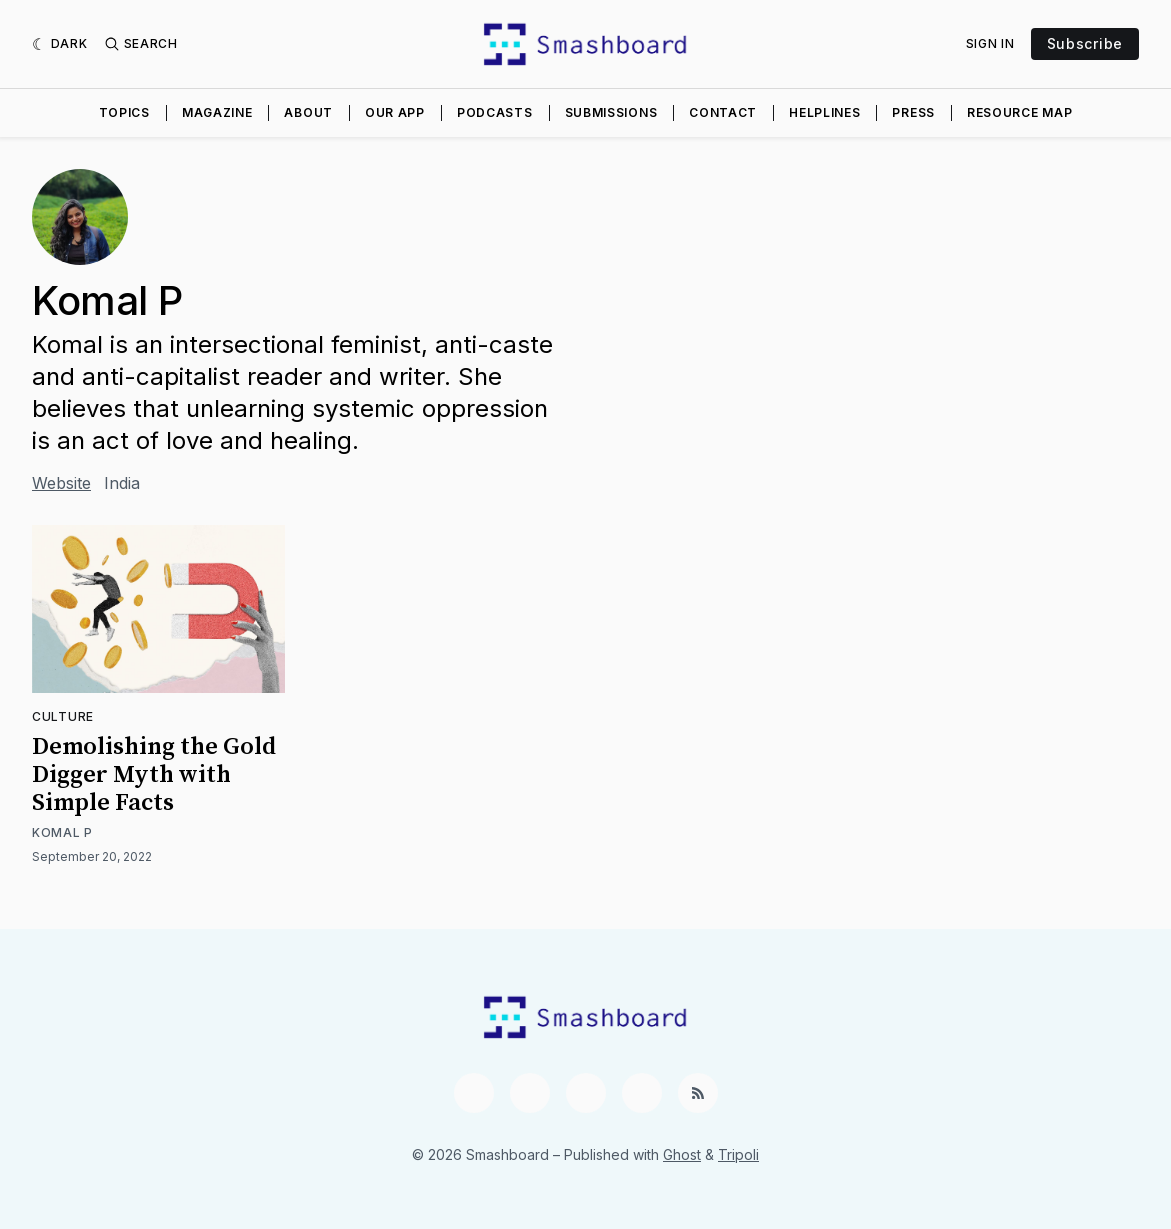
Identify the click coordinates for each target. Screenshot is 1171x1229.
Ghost (682, 1154)
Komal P (62, 832)
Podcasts (495, 112)
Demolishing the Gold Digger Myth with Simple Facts (154, 775)
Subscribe (1085, 43)
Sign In (990, 43)
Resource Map (1019, 112)
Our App (395, 112)
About (308, 112)
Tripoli (738, 1154)
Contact (723, 112)
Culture (63, 716)
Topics (124, 112)
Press (913, 112)
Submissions (611, 112)
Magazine (217, 112)
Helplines (824, 112)
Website (61, 483)
